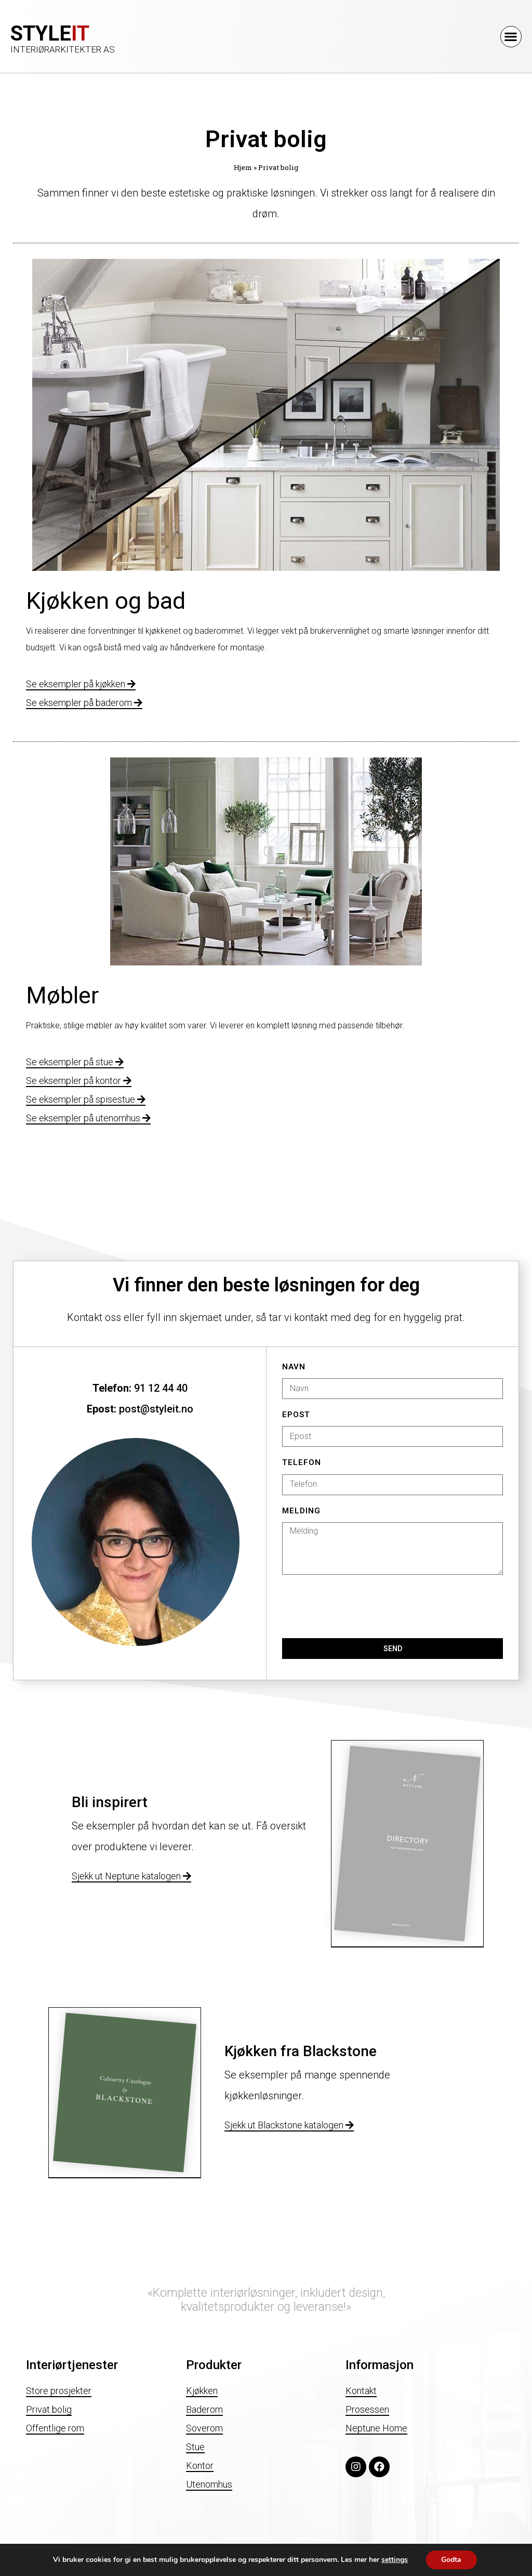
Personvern (25, 2561)
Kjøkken (202, 2390)
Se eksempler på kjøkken (81, 683)
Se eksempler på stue (75, 1061)
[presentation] (361, 1606)
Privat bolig (49, 2409)
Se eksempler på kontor (78, 1080)
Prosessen (367, 2409)
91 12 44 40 (161, 1388)
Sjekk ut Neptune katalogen (131, 1876)
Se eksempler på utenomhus (88, 1118)
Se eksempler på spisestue (85, 1099)
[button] (511, 36)
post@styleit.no (156, 1409)
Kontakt (361, 2390)
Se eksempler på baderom (84, 702)
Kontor (200, 2465)
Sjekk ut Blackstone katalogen (289, 2125)
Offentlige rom (55, 2428)
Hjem (243, 167)
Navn (293, 1367)
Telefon (301, 1462)
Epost (296, 1414)
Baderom (204, 2409)
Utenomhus (209, 2484)
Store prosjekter (58, 2390)
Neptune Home (376, 2428)
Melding (301, 1511)
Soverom (204, 2428)
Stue (195, 2446)
